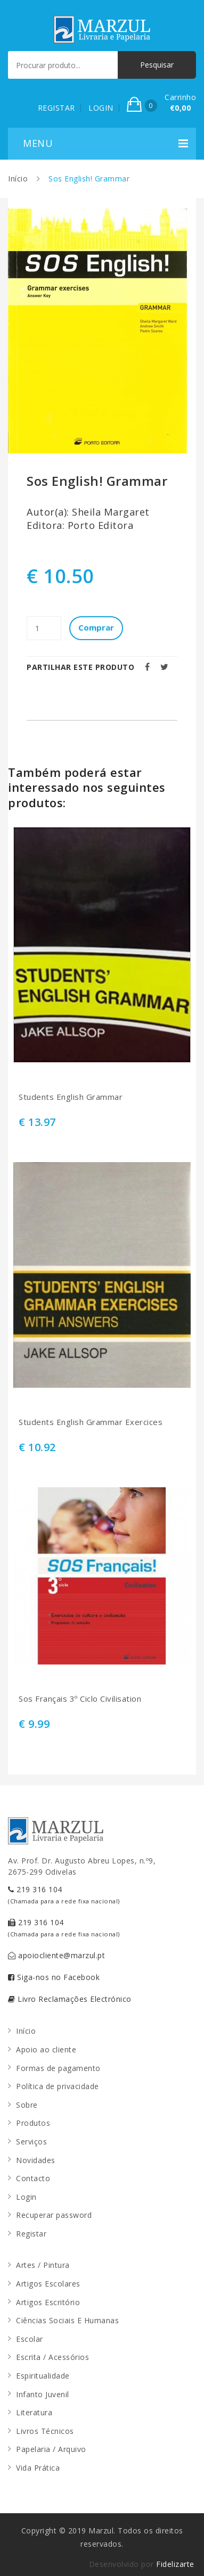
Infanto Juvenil (42, 2394)
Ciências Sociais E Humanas (67, 2320)
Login (26, 2197)
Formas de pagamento (58, 2068)
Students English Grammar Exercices (90, 1422)
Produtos (33, 2123)
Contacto (33, 2178)
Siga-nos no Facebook (54, 1977)
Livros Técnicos (45, 2431)
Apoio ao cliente (46, 2049)
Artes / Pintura (43, 2265)
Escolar (29, 2339)
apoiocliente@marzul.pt (56, 1955)
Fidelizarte (175, 2564)
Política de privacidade (57, 2086)
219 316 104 (64, 1894)
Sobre (27, 2105)
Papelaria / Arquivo (51, 2449)
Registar (31, 2234)
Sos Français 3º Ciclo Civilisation (80, 1699)
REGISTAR (56, 108)
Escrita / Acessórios (52, 2357)
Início (18, 178)
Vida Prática (38, 2468)
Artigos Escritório (48, 2302)
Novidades (35, 2160)
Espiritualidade (43, 2376)
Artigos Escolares (48, 2284)
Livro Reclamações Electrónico (70, 1999)
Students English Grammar (71, 1097)
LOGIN (100, 108)
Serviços (31, 2141)
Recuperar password (54, 2215)
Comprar (96, 627)
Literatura (34, 2412)
